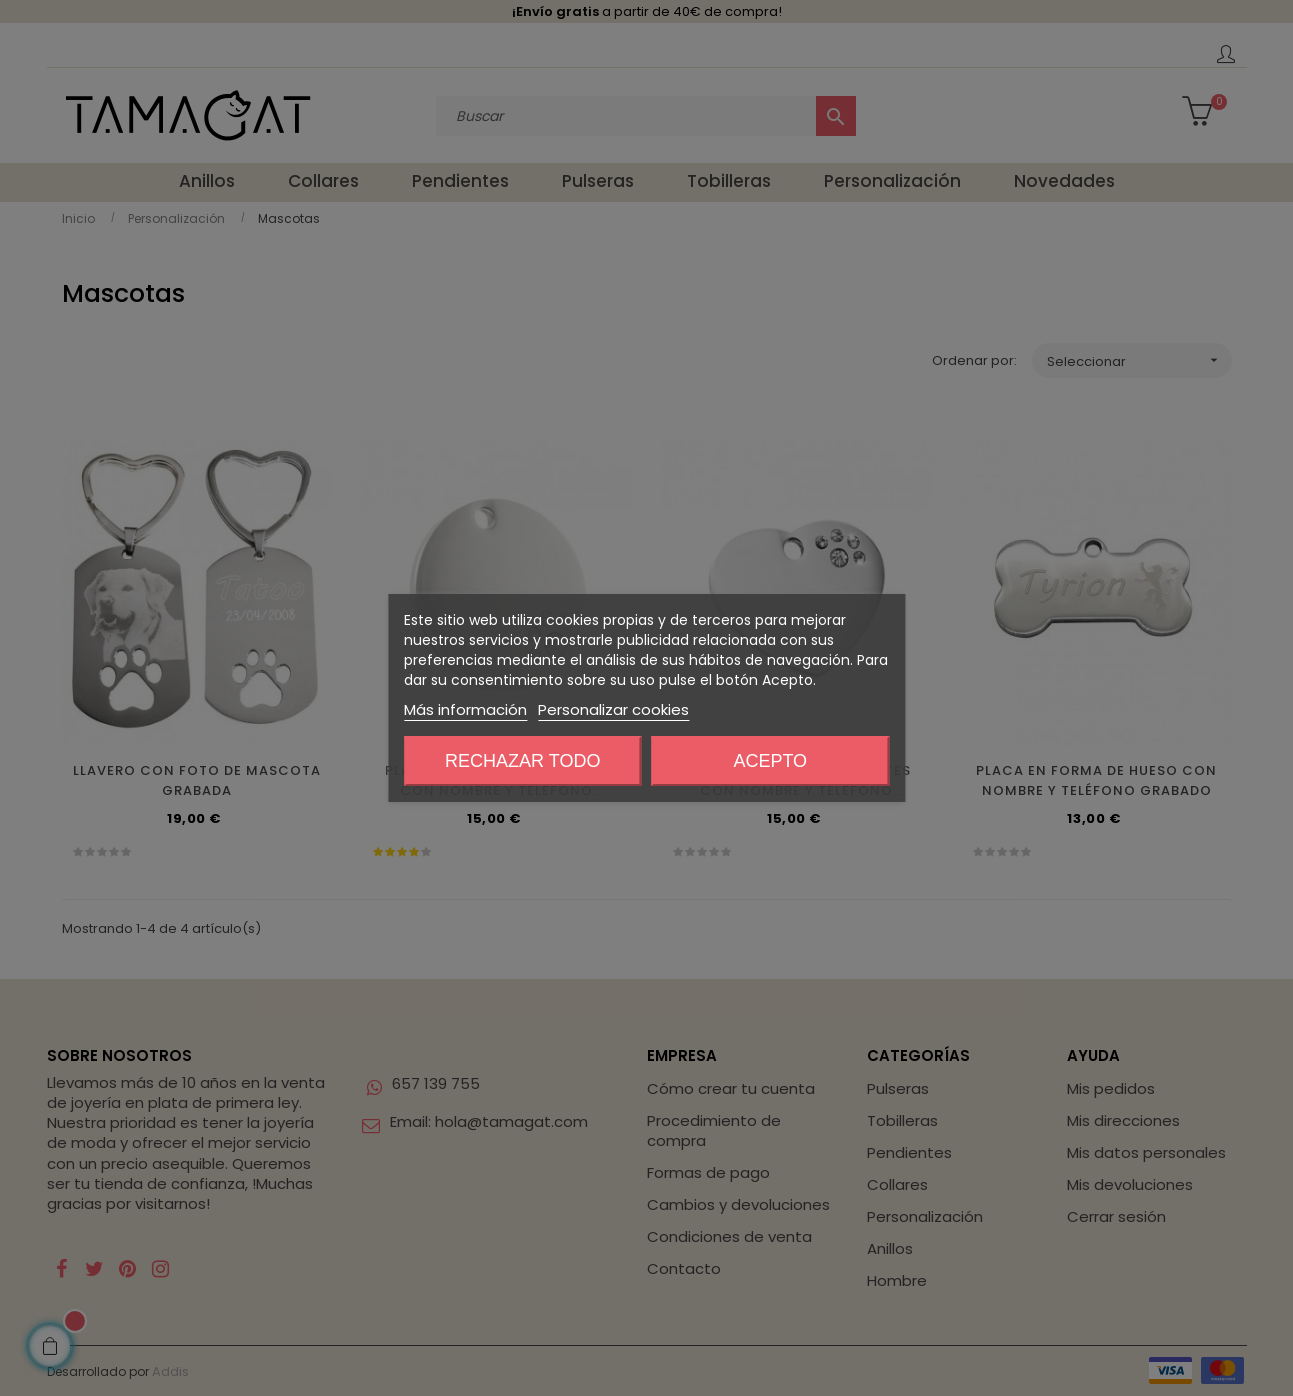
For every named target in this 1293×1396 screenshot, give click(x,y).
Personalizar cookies (613, 709)
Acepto (770, 761)
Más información (465, 709)
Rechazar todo (522, 761)
